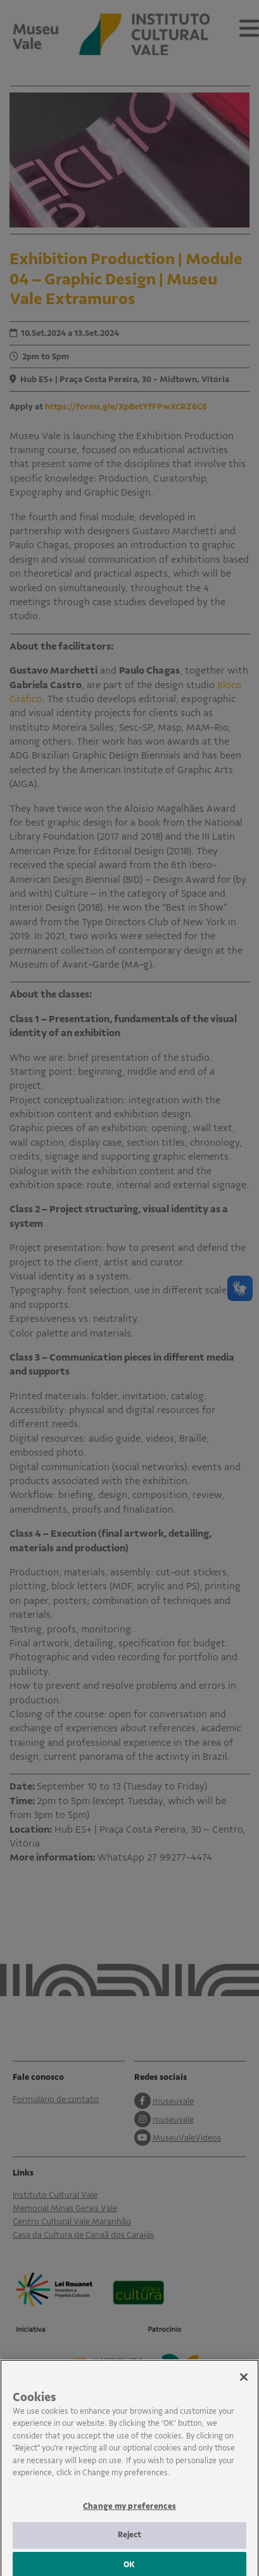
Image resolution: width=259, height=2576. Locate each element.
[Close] (244, 2389)
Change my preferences (129, 2519)
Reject (130, 2547)
